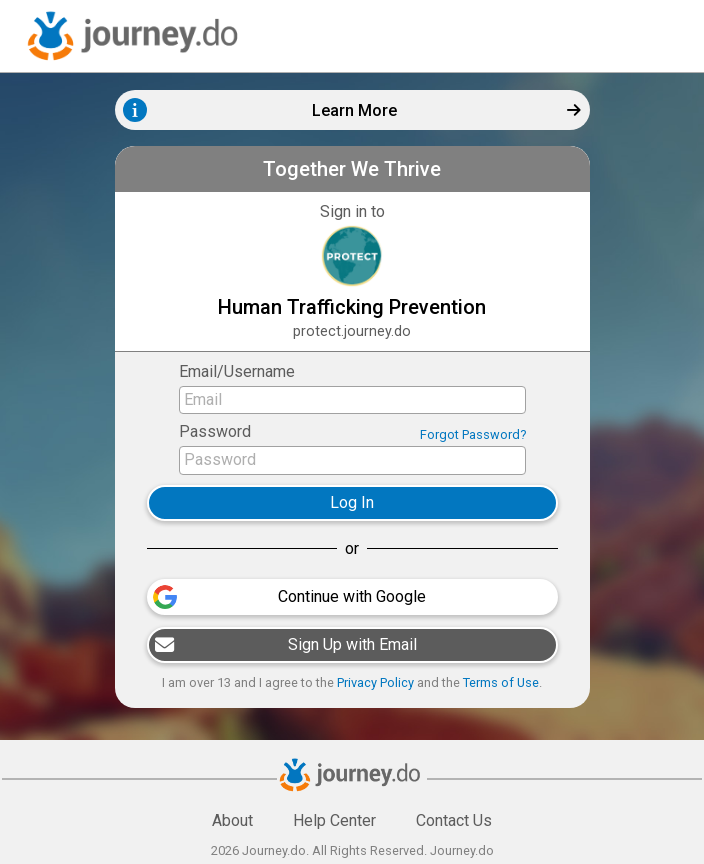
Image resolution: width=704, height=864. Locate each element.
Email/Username (237, 371)
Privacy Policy (375, 682)
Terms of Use (501, 682)
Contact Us (454, 820)
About (232, 820)
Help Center (334, 820)
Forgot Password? (473, 434)
